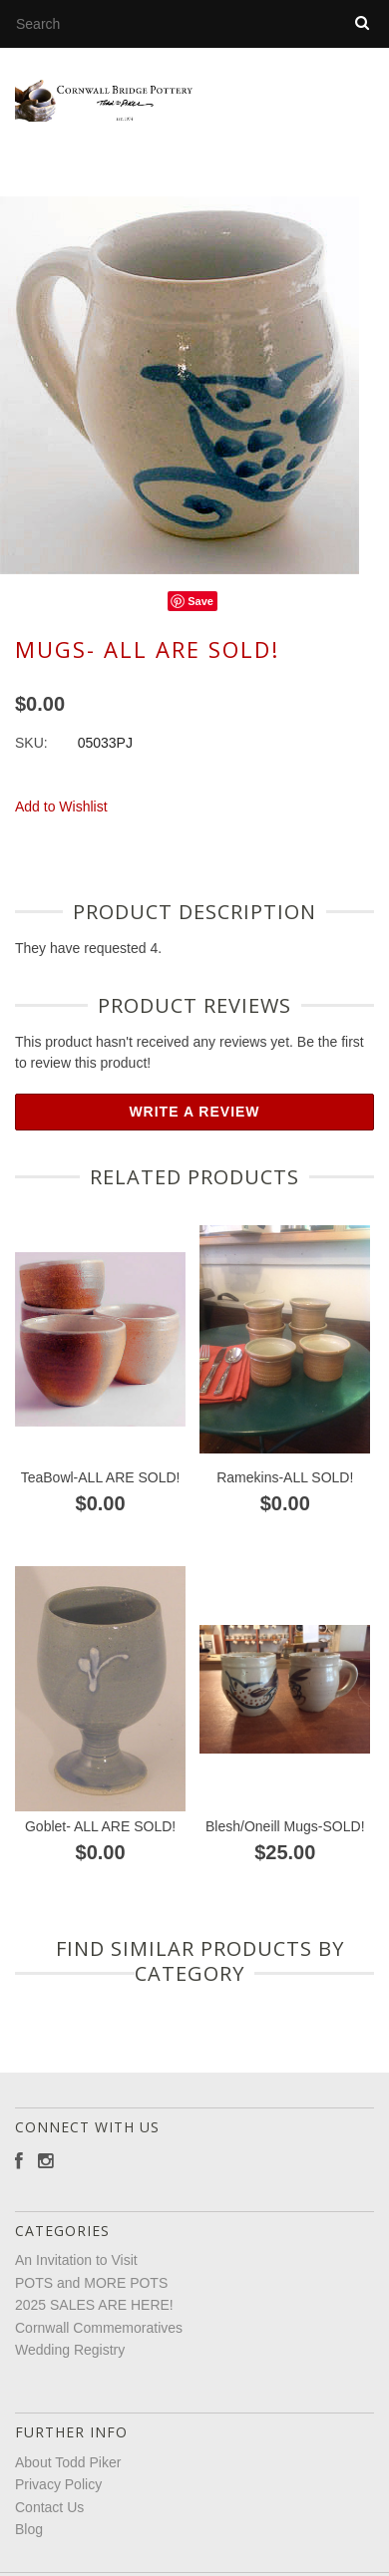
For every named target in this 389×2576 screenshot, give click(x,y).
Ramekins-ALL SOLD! (284, 1490)
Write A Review (194, 1124)
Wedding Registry (70, 2363)
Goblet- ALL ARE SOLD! (100, 1839)
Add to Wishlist (61, 819)
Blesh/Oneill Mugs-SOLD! (285, 1839)
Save (200, 614)
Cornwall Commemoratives (99, 2341)
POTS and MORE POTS (91, 2296)
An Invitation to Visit (76, 2273)
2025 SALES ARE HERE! (94, 2318)
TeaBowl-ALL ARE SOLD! (101, 1490)
